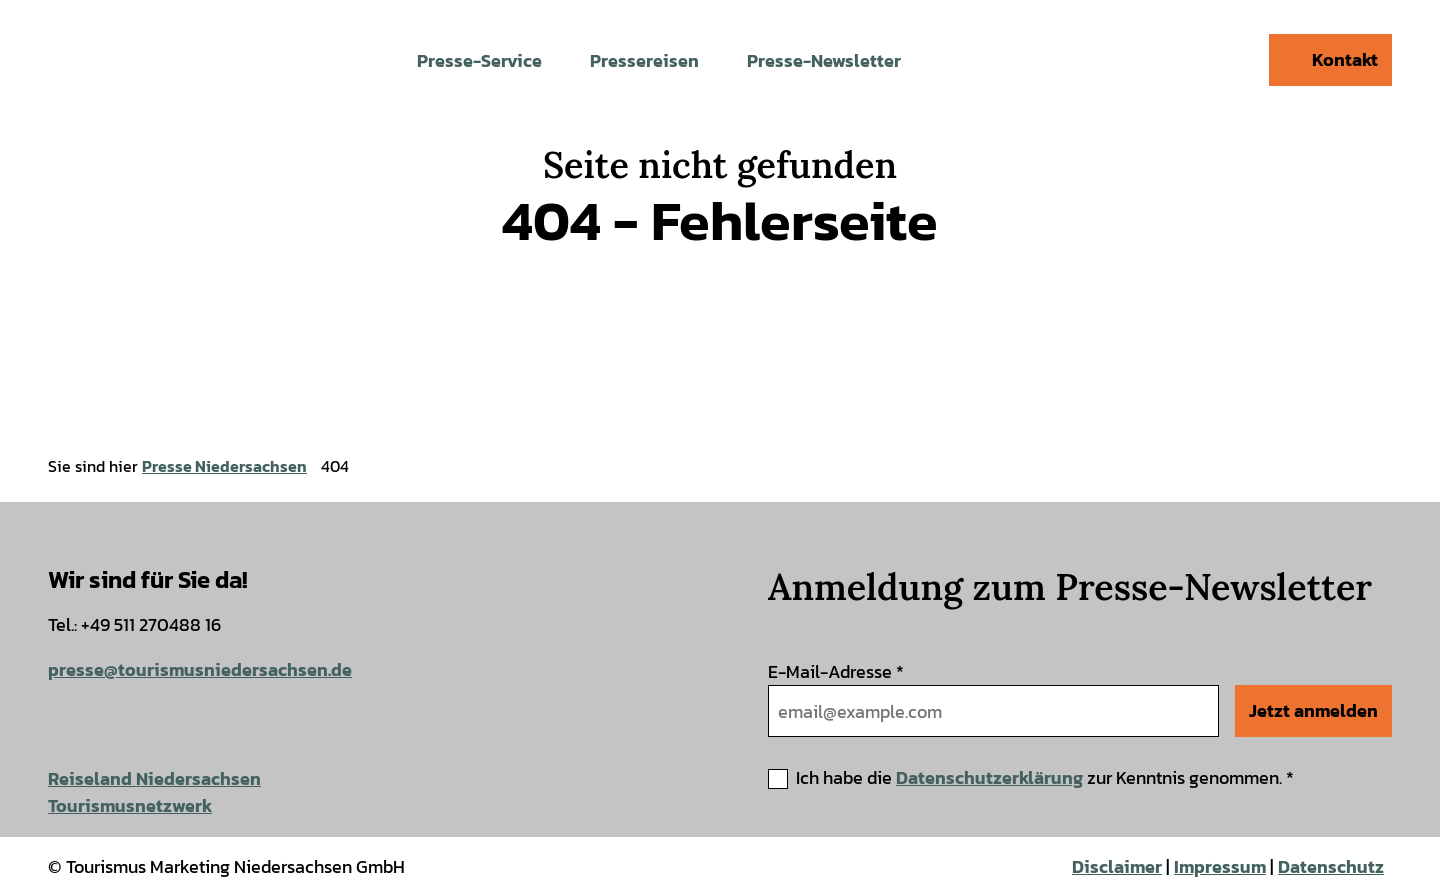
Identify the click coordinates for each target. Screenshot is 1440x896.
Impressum (1220, 866)
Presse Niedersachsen (224, 466)
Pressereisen (644, 60)
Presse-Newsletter (824, 60)
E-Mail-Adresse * (836, 671)
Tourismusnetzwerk (130, 805)
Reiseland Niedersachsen (154, 778)
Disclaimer (1117, 866)
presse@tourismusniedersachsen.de (200, 669)
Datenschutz (1331, 866)
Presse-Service (479, 60)
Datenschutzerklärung (989, 777)
